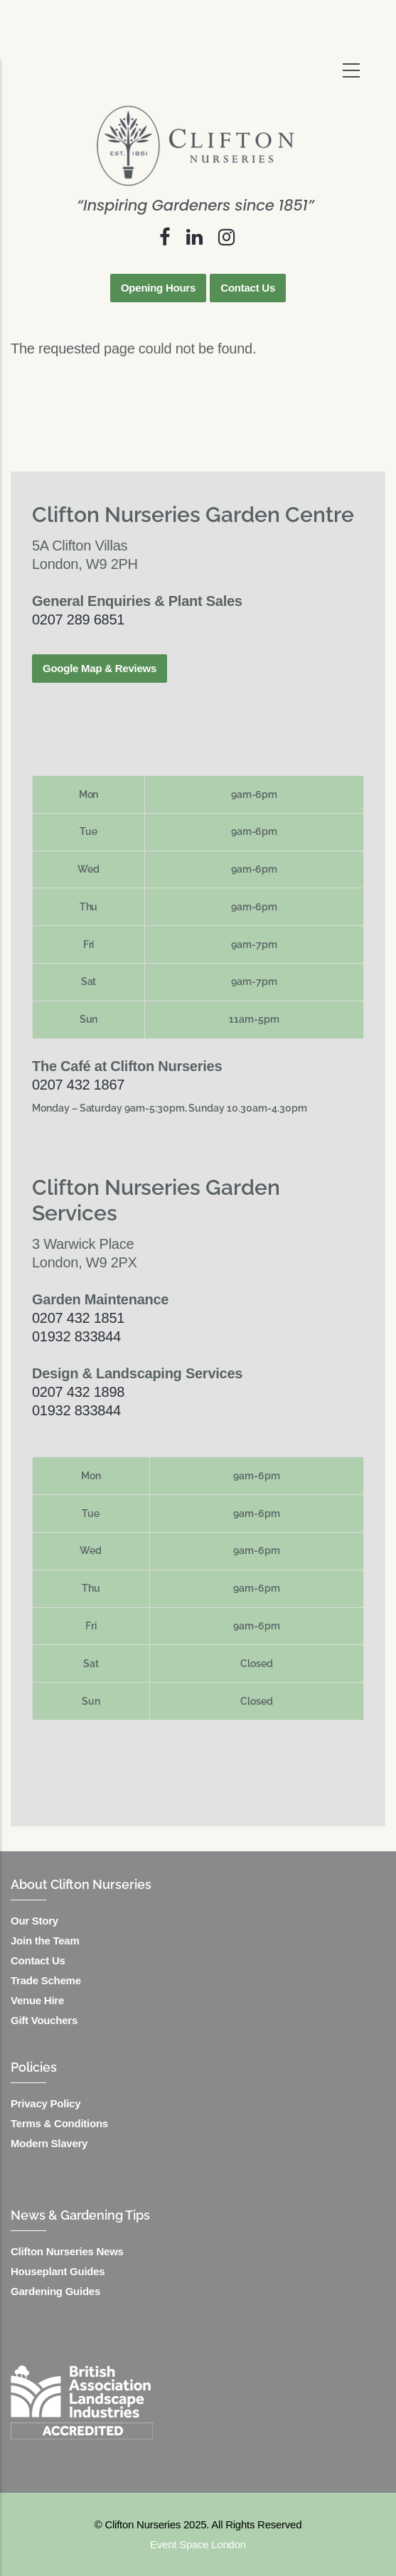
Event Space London (198, 2544)
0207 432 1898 (78, 1392)
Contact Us (247, 288)
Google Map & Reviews (99, 668)
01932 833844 (76, 1336)
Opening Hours (158, 288)
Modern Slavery (49, 2143)
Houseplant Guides (58, 2271)
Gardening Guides (55, 2291)
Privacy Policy (45, 2103)
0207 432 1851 (78, 1318)
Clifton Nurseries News (67, 2251)
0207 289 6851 (78, 619)
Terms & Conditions (59, 2123)
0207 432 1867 (78, 1084)
